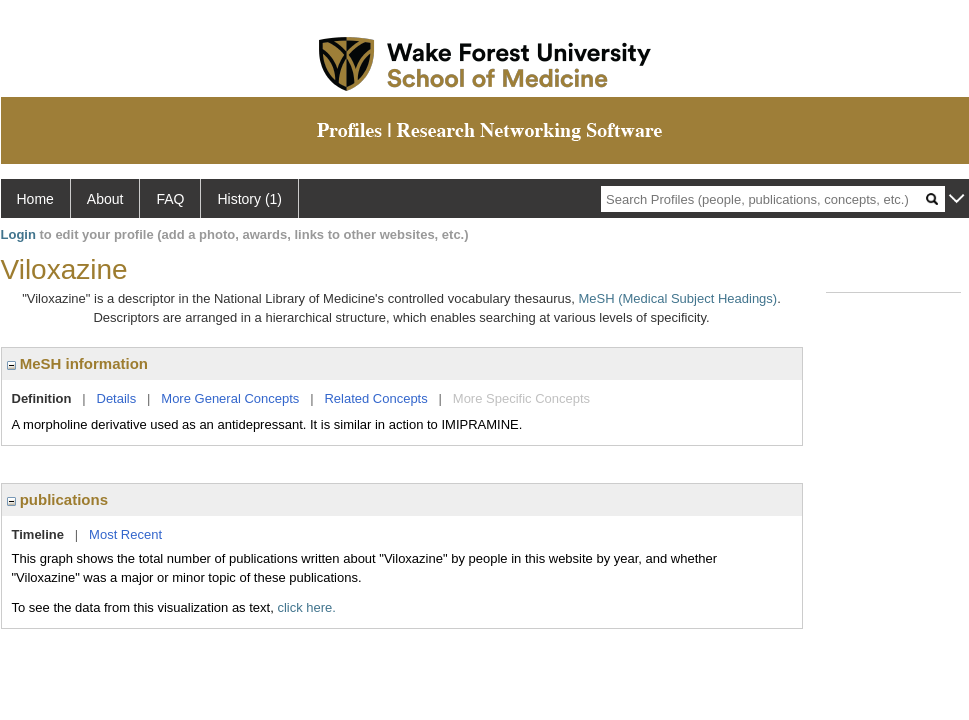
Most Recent (125, 534)
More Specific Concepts (521, 398)
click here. (306, 607)
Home (35, 199)
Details (117, 398)
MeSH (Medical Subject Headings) (677, 298)
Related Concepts (375, 398)
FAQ (170, 199)
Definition (42, 398)
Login (18, 234)
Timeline (38, 534)
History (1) (249, 199)
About (105, 199)
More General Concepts (230, 398)
